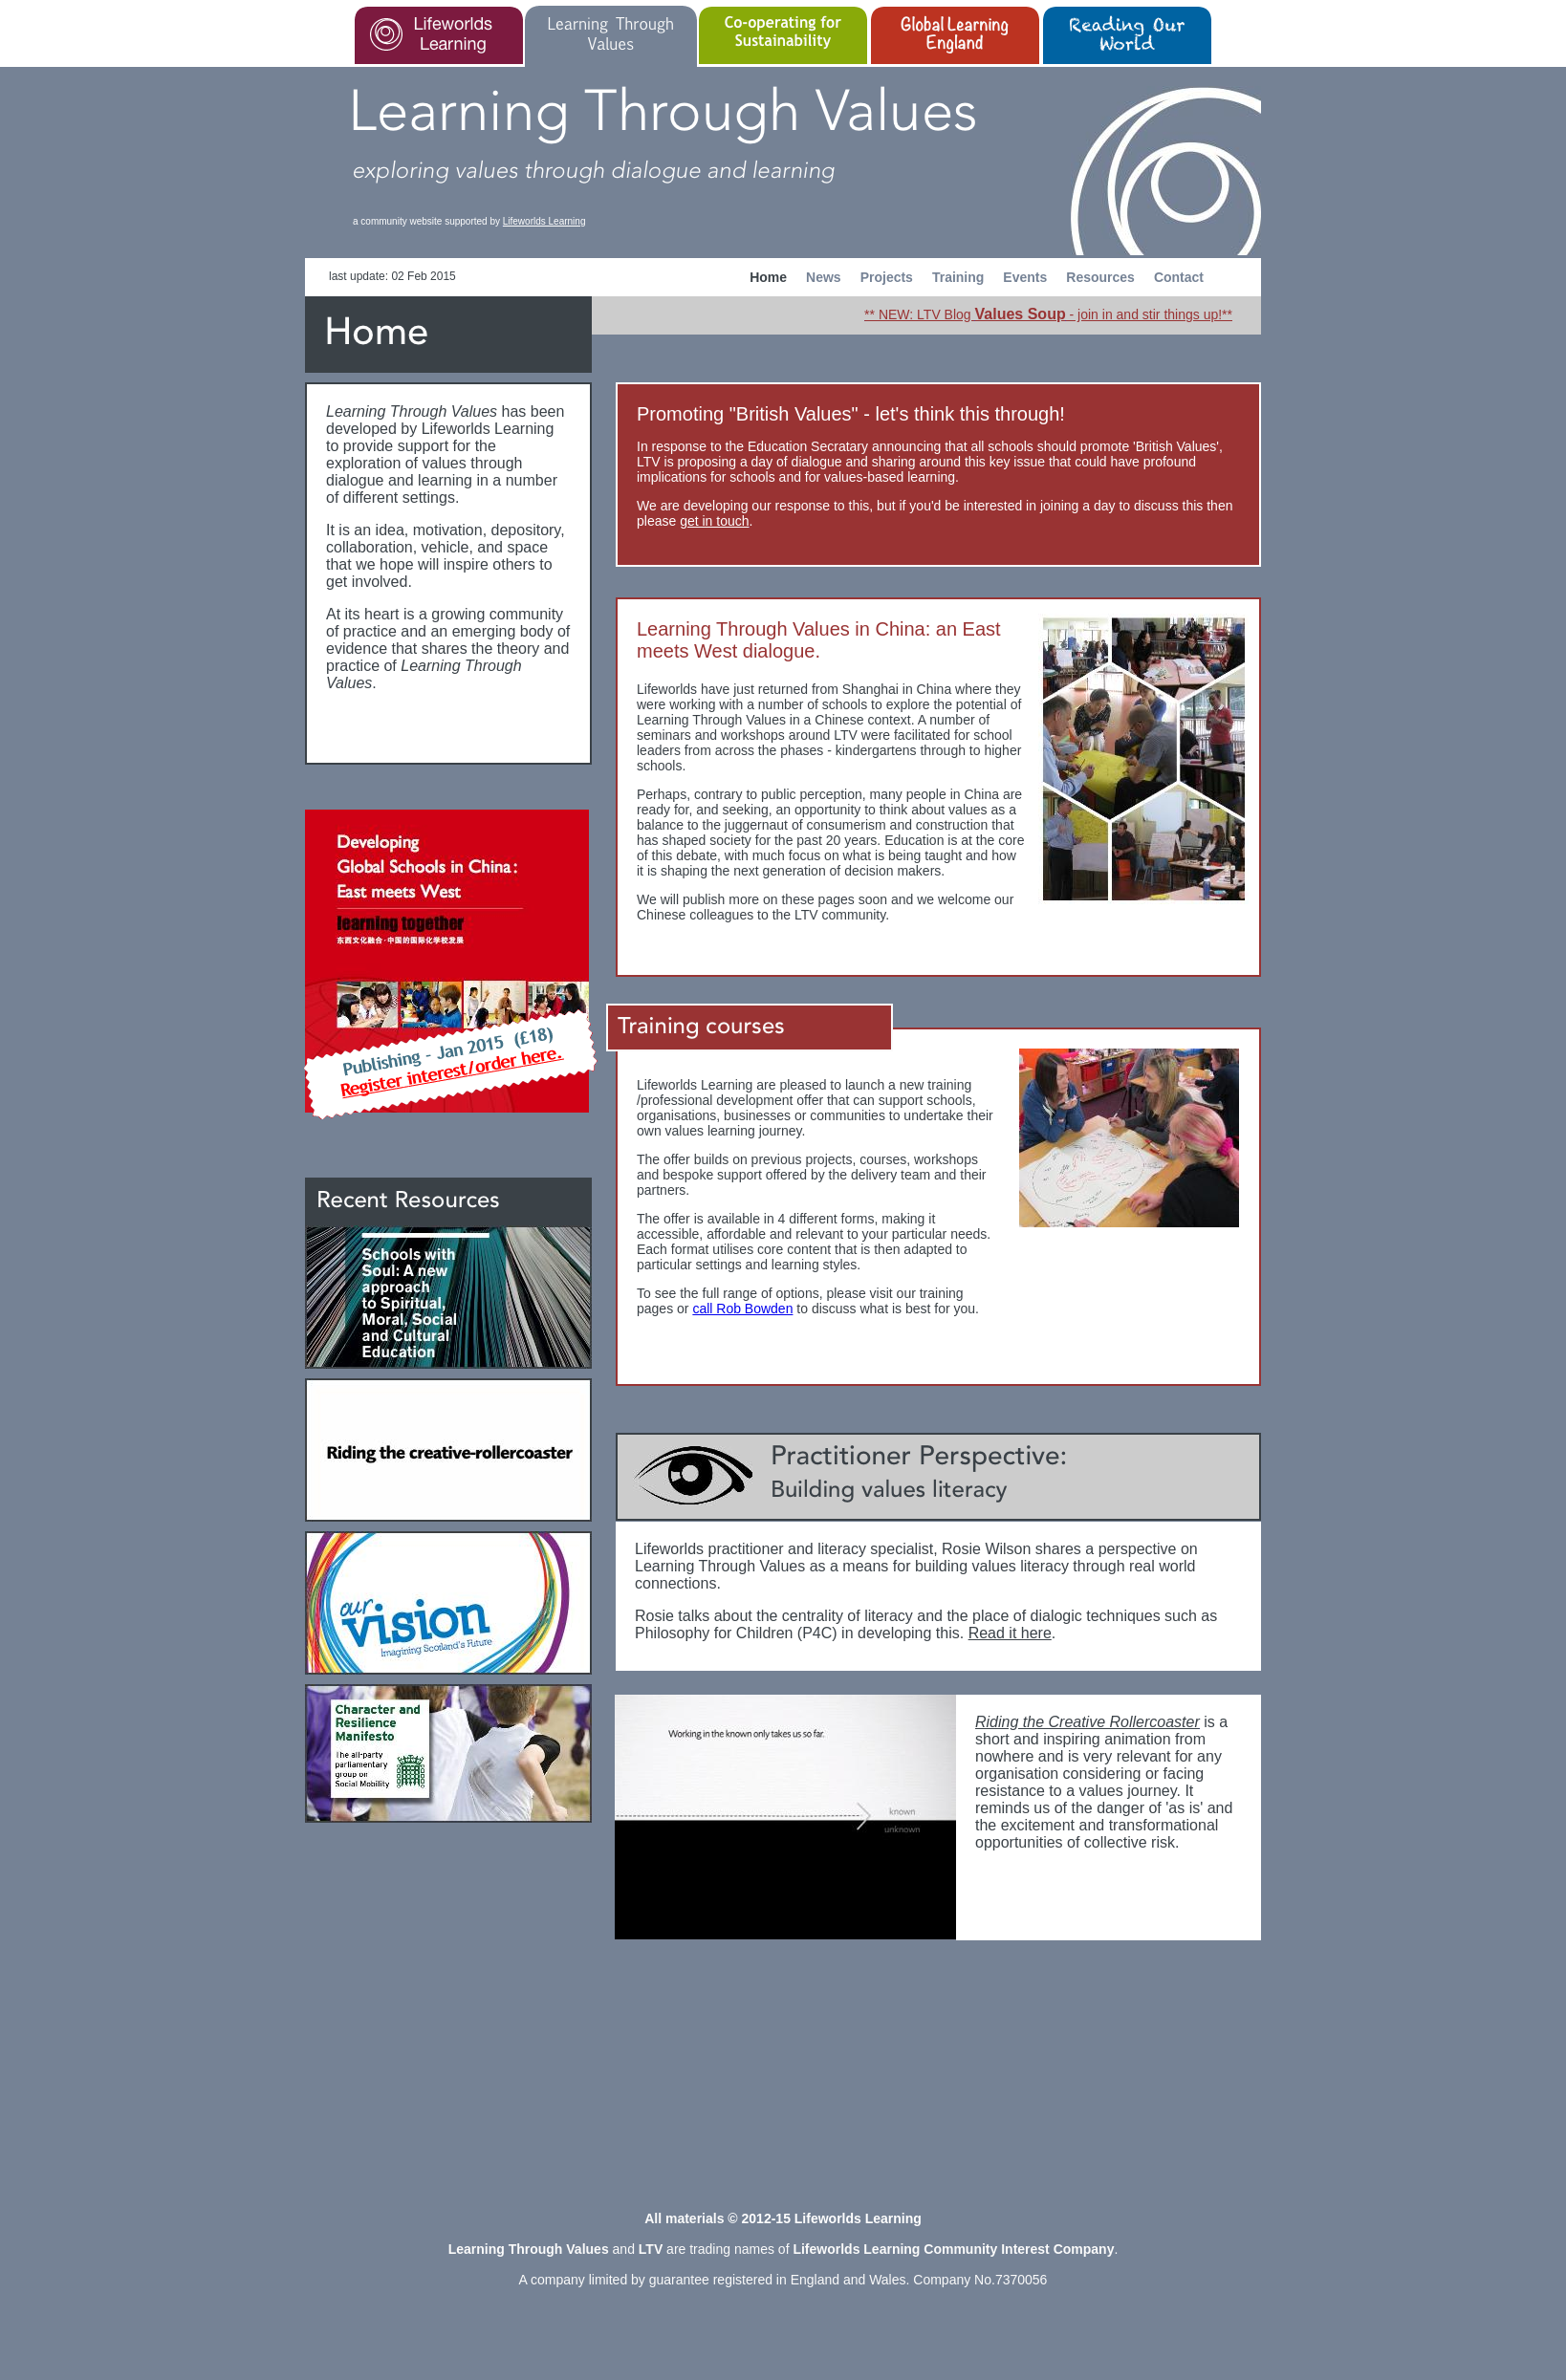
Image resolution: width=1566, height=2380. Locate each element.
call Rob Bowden (742, 1308)
